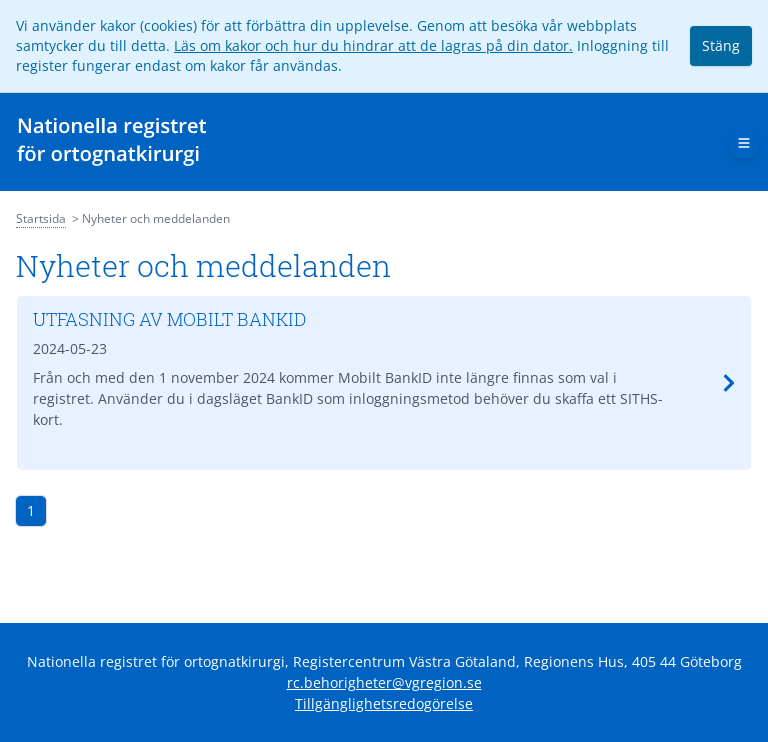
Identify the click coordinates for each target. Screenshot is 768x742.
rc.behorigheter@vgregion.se (384, 682)
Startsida (41, 218)
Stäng (721, 45)
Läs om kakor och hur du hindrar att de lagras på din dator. (373, 45)
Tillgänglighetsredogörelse (384, 703)
